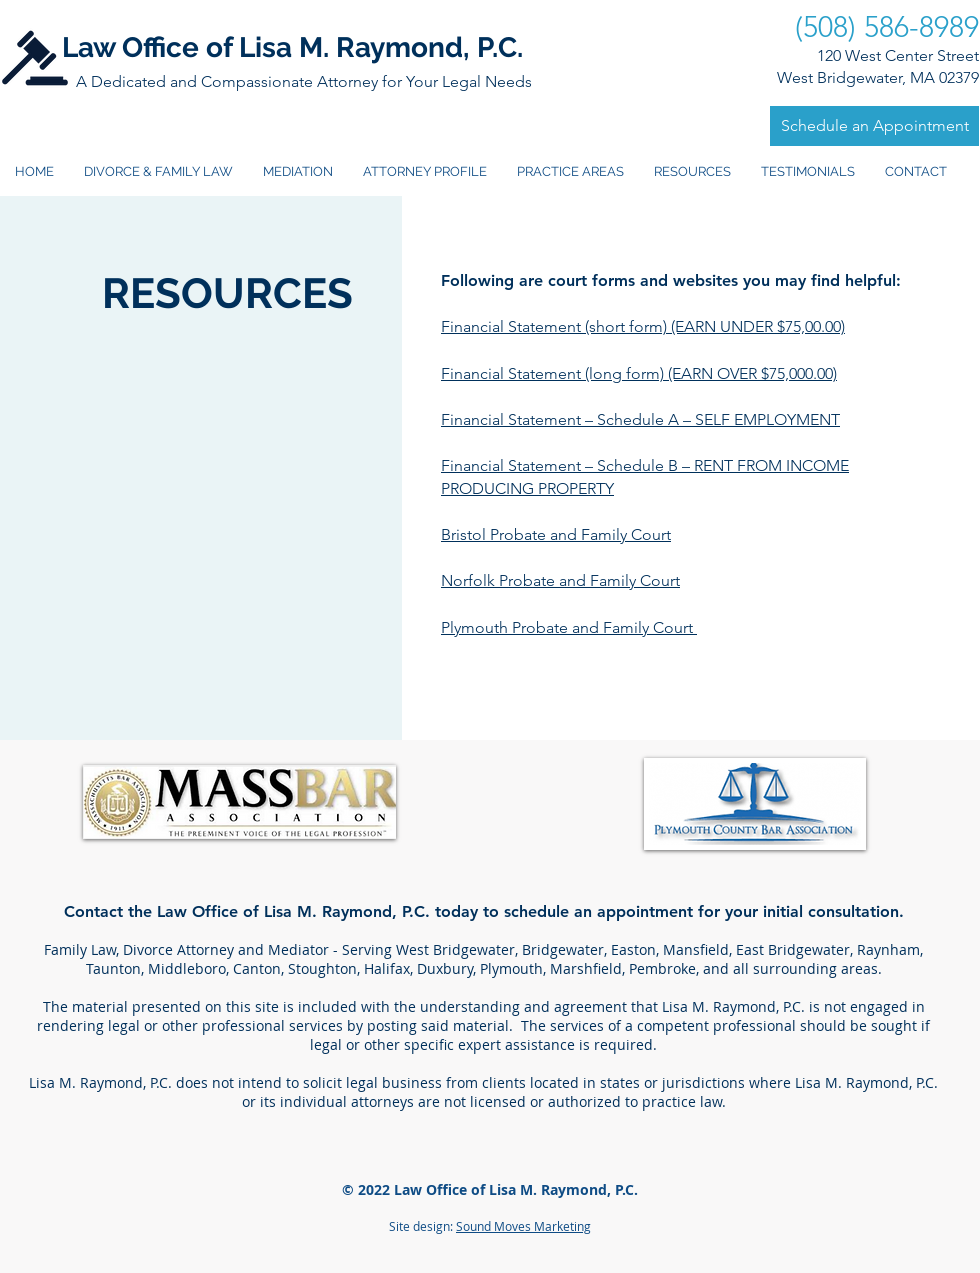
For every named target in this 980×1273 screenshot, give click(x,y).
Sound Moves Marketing (523, 1226)
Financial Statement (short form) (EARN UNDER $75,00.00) (643, 326)
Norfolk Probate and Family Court (560, 580)
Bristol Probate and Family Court (556, 534)
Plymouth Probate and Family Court (569, 627)
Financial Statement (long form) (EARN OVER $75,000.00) (639, 373)
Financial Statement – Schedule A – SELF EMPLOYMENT (640, 419)
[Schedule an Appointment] (874, 126)
